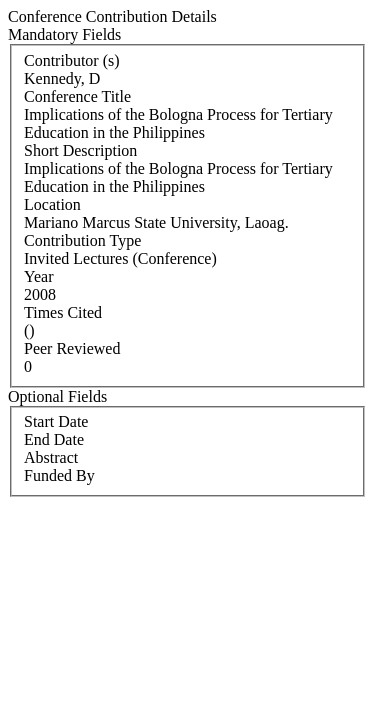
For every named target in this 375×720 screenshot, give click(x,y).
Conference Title (77, 96)
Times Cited (63, 312)
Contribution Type (82, 240)
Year (38, 276)
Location (52, 204)
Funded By (59, 475)
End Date (54, 439)
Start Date (56, 421)
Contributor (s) (72, 60)
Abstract (51, 457)
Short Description (80, 150)
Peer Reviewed (72, 348)
